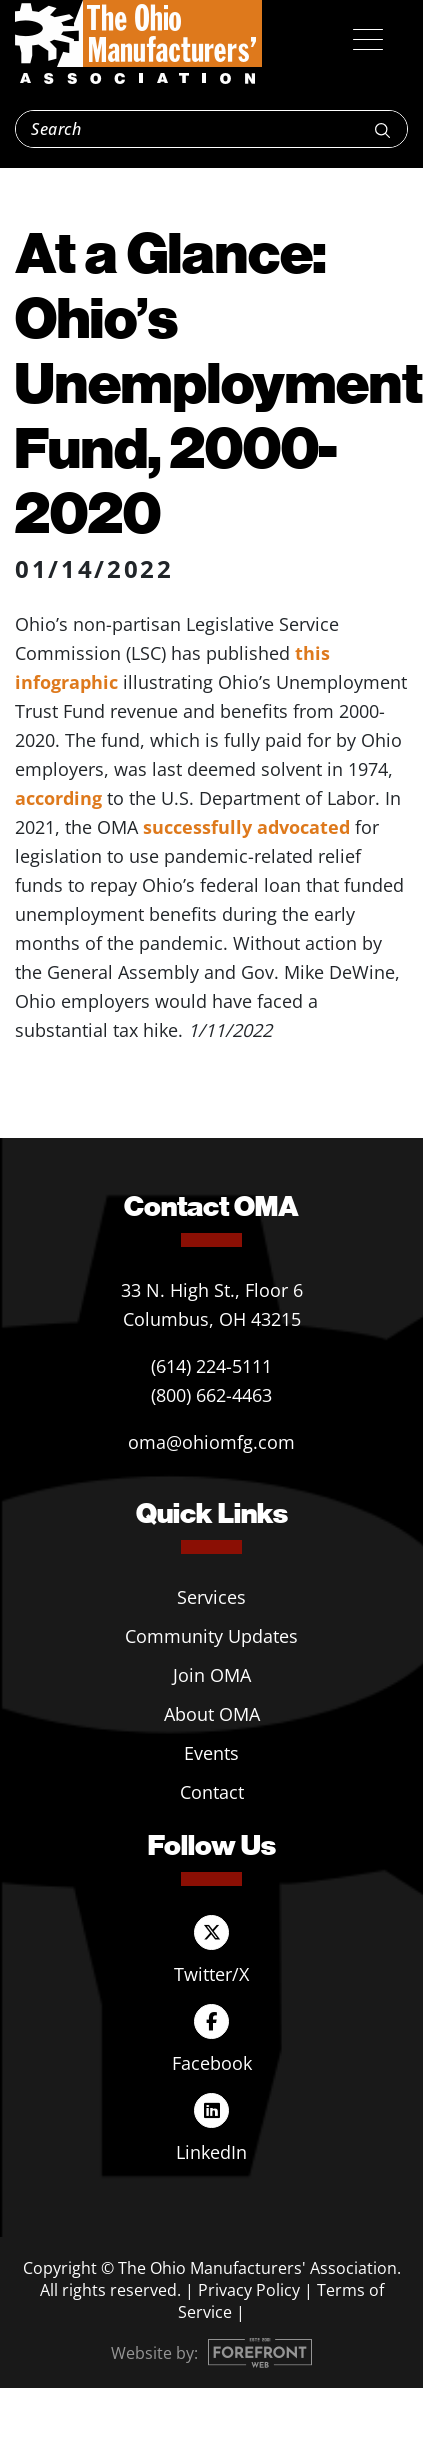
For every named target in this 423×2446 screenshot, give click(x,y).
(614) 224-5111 (211, 1366)
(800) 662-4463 (211, 1395)
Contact (212, 1792)
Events (211, 1753)
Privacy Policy (249, 2290)
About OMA (212, 1714)
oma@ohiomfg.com (211, 1442)
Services (211, 1597)
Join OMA (212, 1675)
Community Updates (211, 1636)
